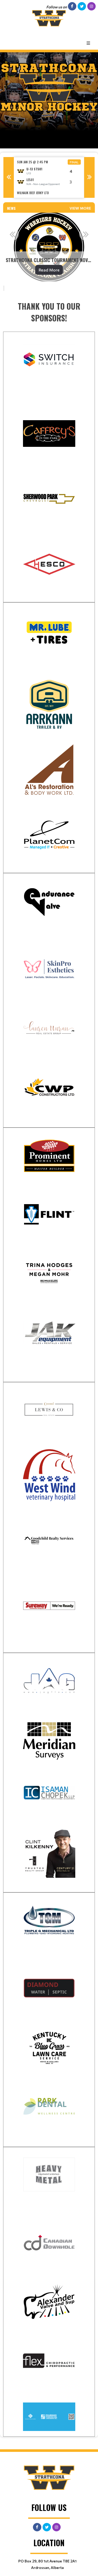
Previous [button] (8, 177)
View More (80, 208)
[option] (49, 177)
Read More (49, 269)
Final (74, 162)
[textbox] (49, 312)
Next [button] (89, 177)
